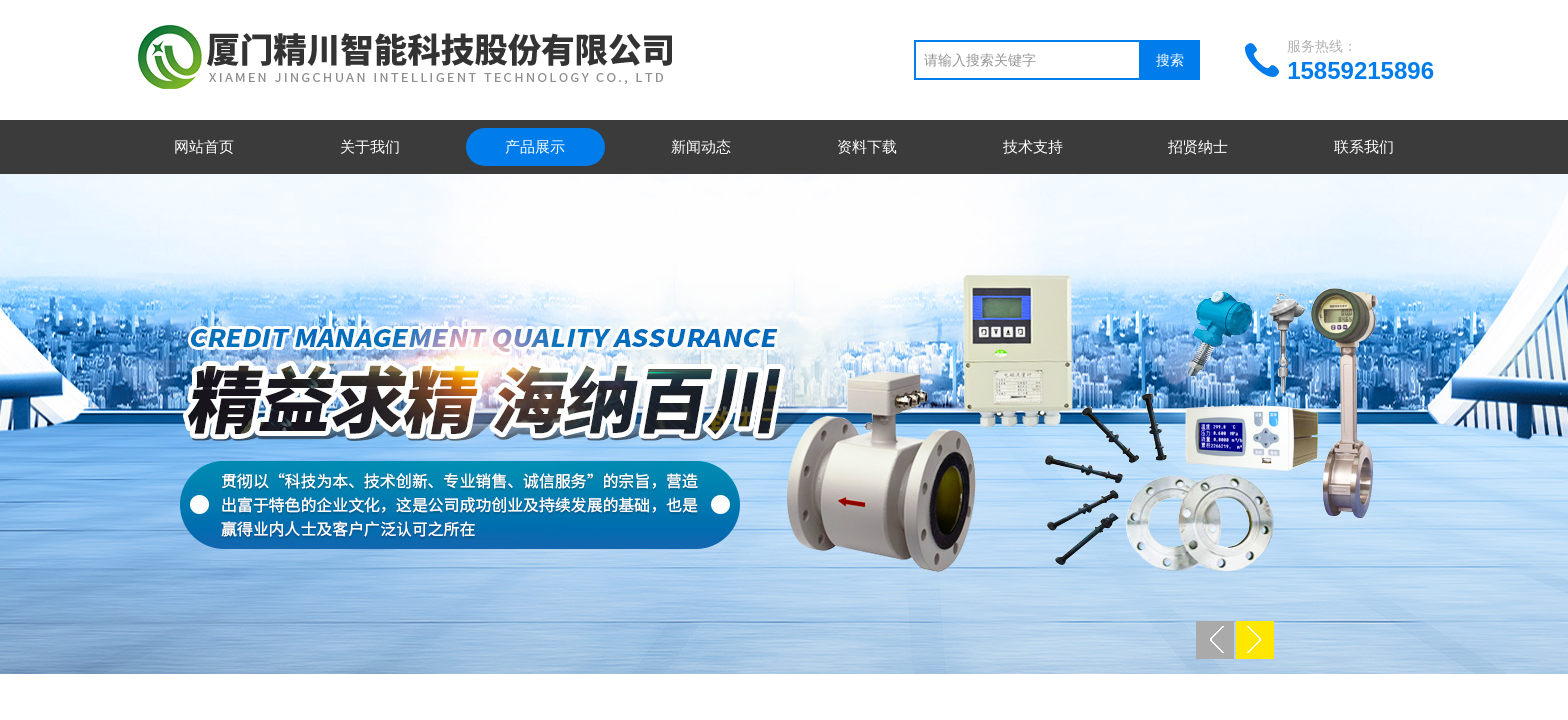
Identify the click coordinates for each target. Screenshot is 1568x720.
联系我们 (1364, 146)
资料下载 (867, 146)
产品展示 (535, 146)
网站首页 (204, 146)
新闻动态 (701, 146)
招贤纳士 (1198, 146)
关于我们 (370, 146)
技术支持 (1033, 146)
